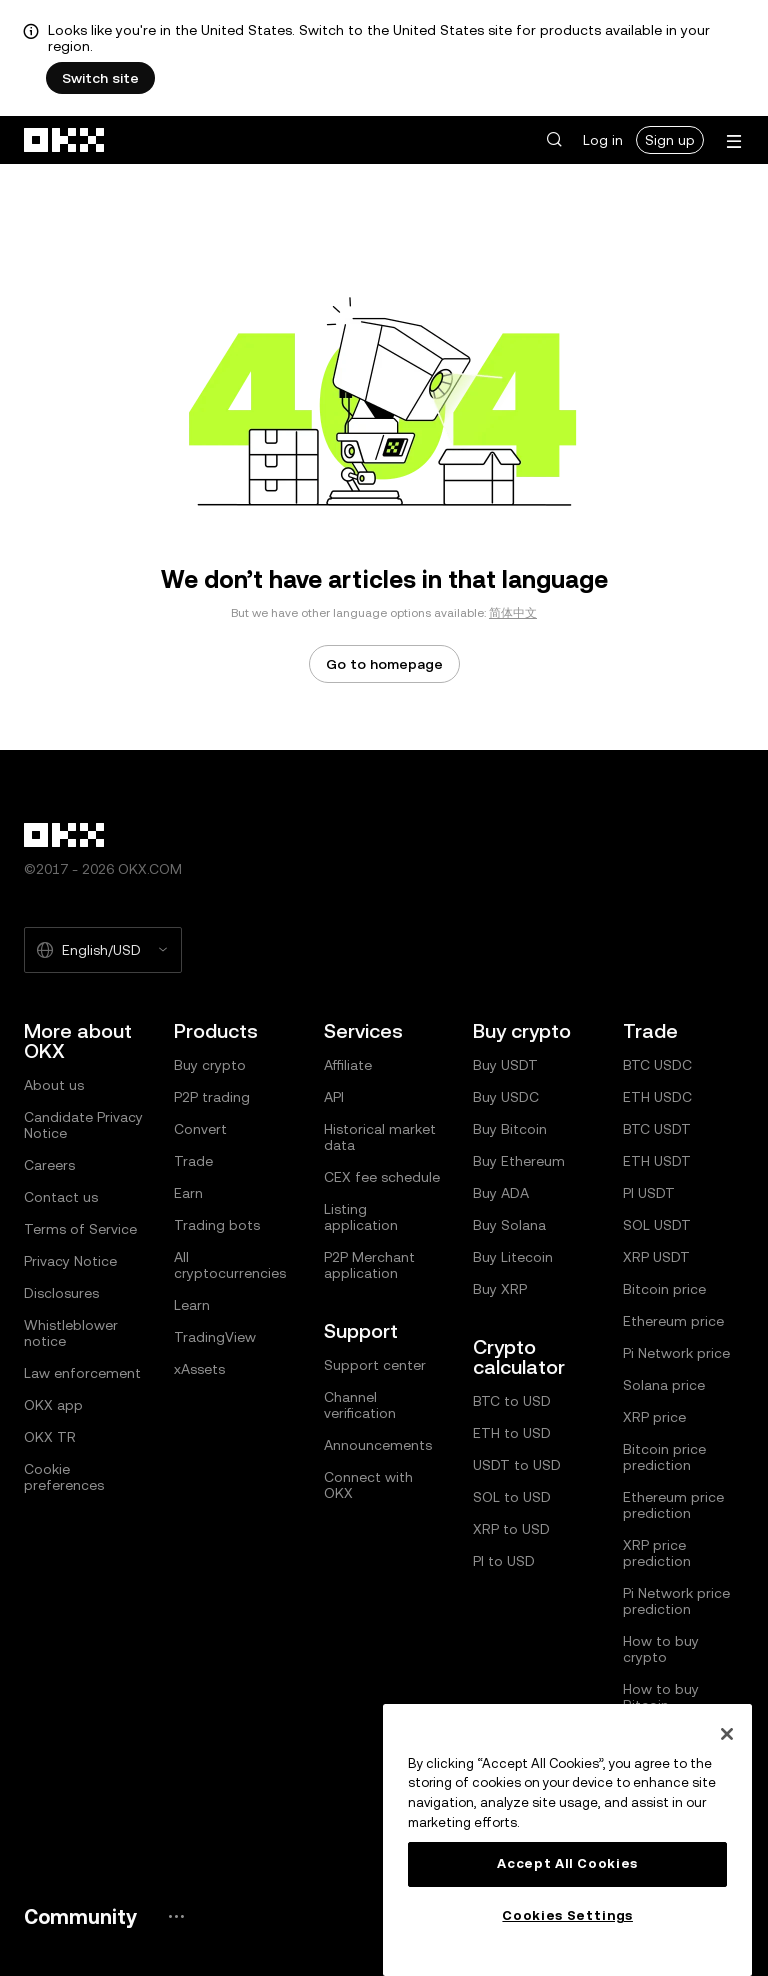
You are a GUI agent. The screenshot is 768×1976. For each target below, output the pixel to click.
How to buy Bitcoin (661, 1697)
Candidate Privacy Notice (83, 1125)
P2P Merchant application (369, 1265)
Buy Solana (509, 1225)
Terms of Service (80, 1229)
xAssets (199, 1369)
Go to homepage (384, 664)
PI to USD (504, 1561)
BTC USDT (657, 1129)
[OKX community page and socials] (176, 1916)
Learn (192, 1305)
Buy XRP (500, 1289)
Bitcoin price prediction (664, 1457)
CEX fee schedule (382, 1177)
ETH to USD (512, 1433)
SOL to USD (512, 1497)
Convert (200, 1129)
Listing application (361, 1217)
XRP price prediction (657, 1553)
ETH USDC (657, 1097)
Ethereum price (673, 1321)
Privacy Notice (70, 1261)
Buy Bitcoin (510, 1129)
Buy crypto (210, 1065)
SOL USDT (657, 1225)
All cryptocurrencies (230, 1265)
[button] (554, 140)
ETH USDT (657, 1161)
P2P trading (212, 1097)
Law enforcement (82, 1373)
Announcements (378, 1445)
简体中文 (513, 613)
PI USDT (649, 1193)
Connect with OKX (368, 1485)
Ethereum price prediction (673, 1505)
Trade (193, 1161)
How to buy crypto (661, 1649)
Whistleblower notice (71, 1333)
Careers (49, 1165)
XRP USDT (656, 1257)
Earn (188, 1193)
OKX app (53, 1405)
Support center (375, 1365)
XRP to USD (511, 1529)
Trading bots (217, 1225)
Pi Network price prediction (676, 1601)
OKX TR (50, 1437)
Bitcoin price (664, 1289)
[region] (567, 1840)
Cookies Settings (567, 1915)
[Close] (727, 1734)
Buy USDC (506, 1097)
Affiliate (348, 1065)
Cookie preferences (64, 1477)
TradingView (215, 1337)
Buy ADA (501, 1193)
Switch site (100, 78)
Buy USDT (505, 1065)
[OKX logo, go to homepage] (65, 140)
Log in (603, 140)
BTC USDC (657, 1065)
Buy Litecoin (513, 1257)
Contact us (61, 1197)
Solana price (664, 1385)
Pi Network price (676, 1353)
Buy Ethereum (519, 1161)
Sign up (670, 140)
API (334, 1097)
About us (54, 1085)
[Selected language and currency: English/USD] (103, 950)
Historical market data (380, 1137)
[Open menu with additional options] (734, 141)
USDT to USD (517, 1465)
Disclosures (61, 1293)
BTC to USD (512, 1401)
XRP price (654, 1417)
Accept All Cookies (567, 1863)
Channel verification (360, 1405)
